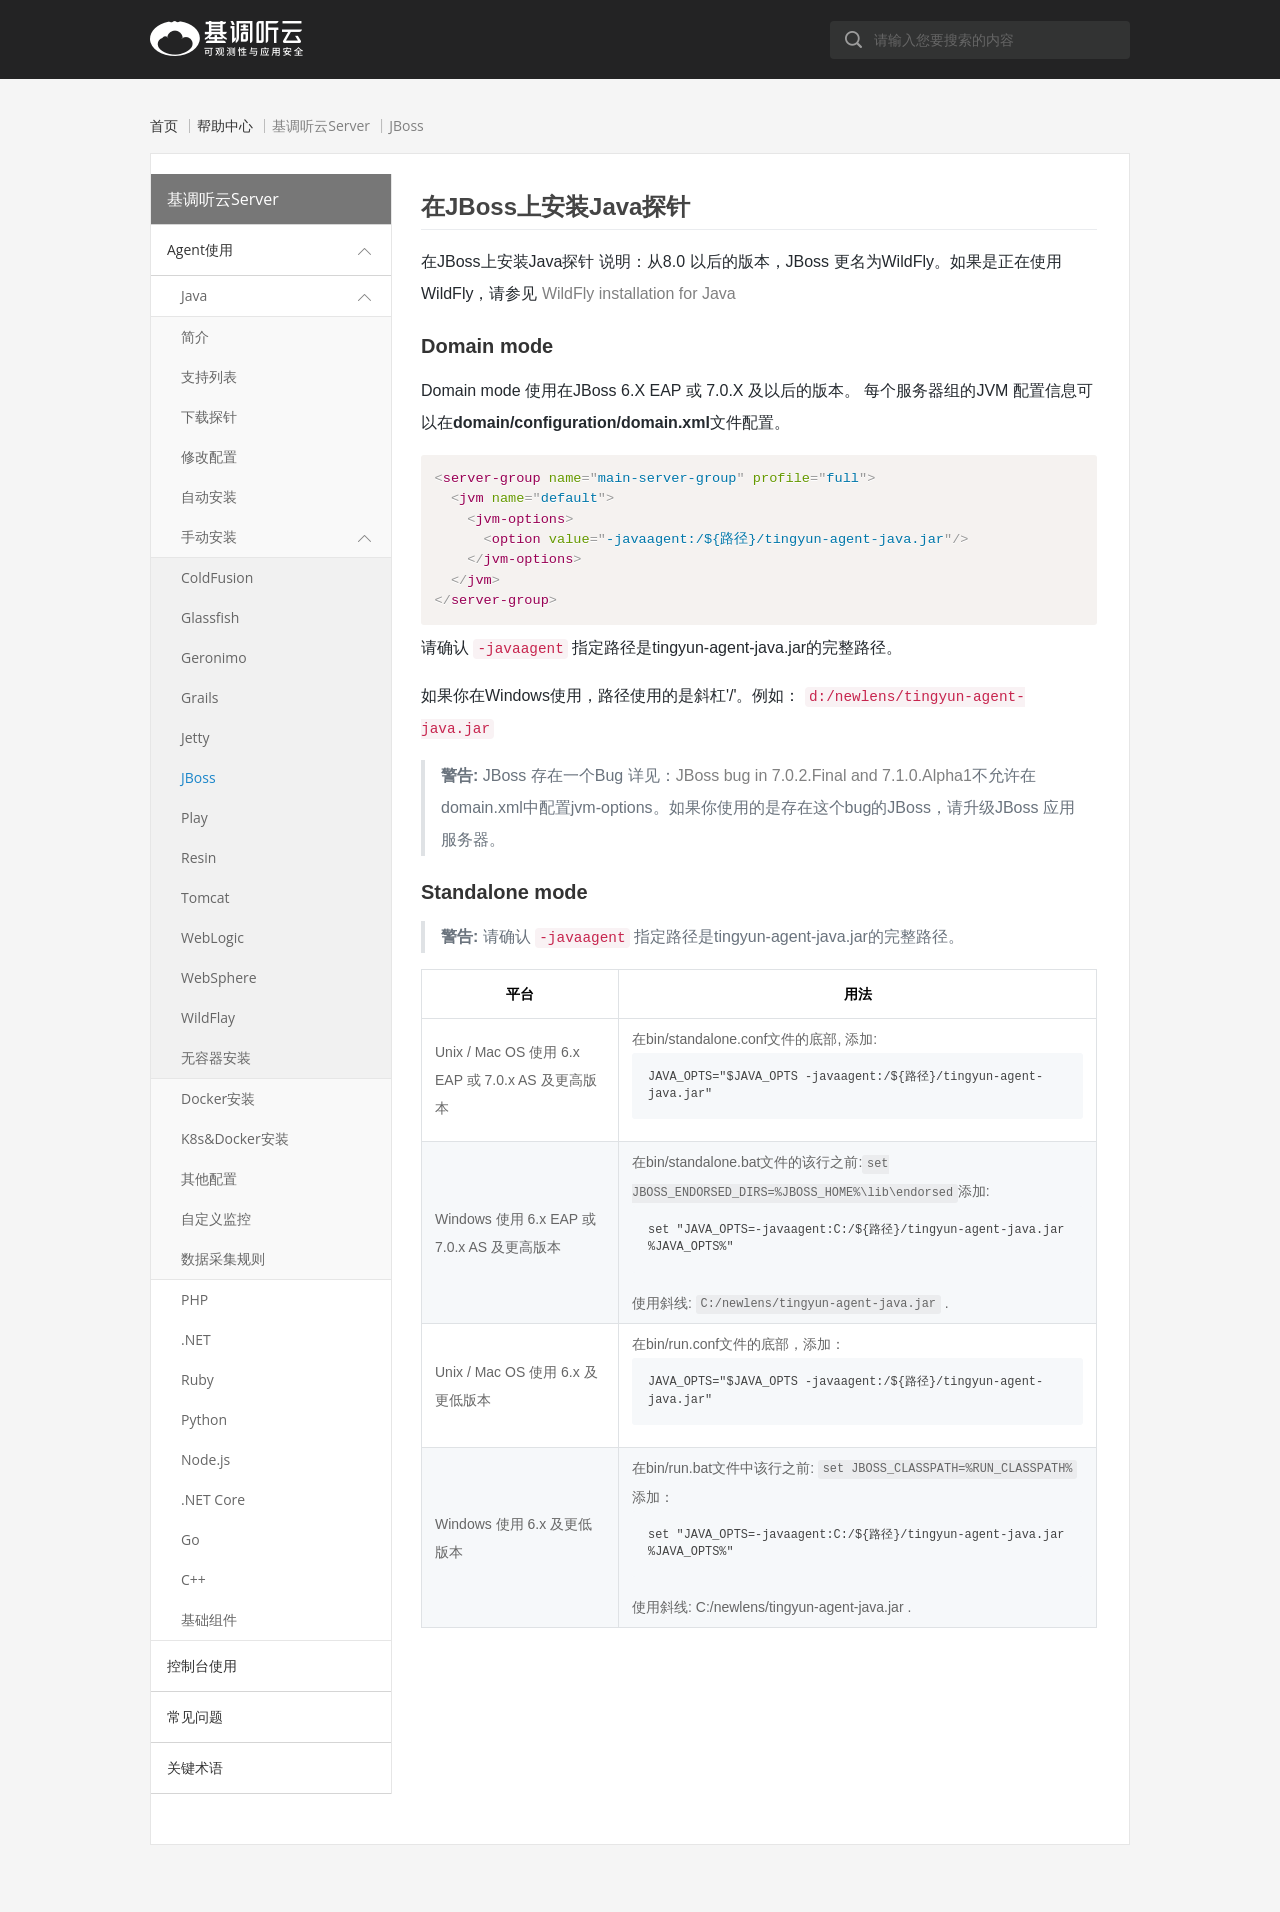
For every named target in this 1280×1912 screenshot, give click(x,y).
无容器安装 (216, 1057)
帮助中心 (225, 126)
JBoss (198, 777)
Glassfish (210, 617)
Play (194, 817)
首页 (164, 126)
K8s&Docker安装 (235, 1138)
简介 (195, 336)
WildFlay (208, 1017)
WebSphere (219, 977)
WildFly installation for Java (639, 293)
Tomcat (205, 897)
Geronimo (214, 657)
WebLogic (212, 937)
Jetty (195, 737)
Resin (198, 857)
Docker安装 (218, 1098)
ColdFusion (217, 577)
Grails (199, 697)
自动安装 (209, 496)
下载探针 (209, 416)
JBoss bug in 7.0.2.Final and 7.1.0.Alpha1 (824, 789)
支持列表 (209, 376)
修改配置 (209, 456)
